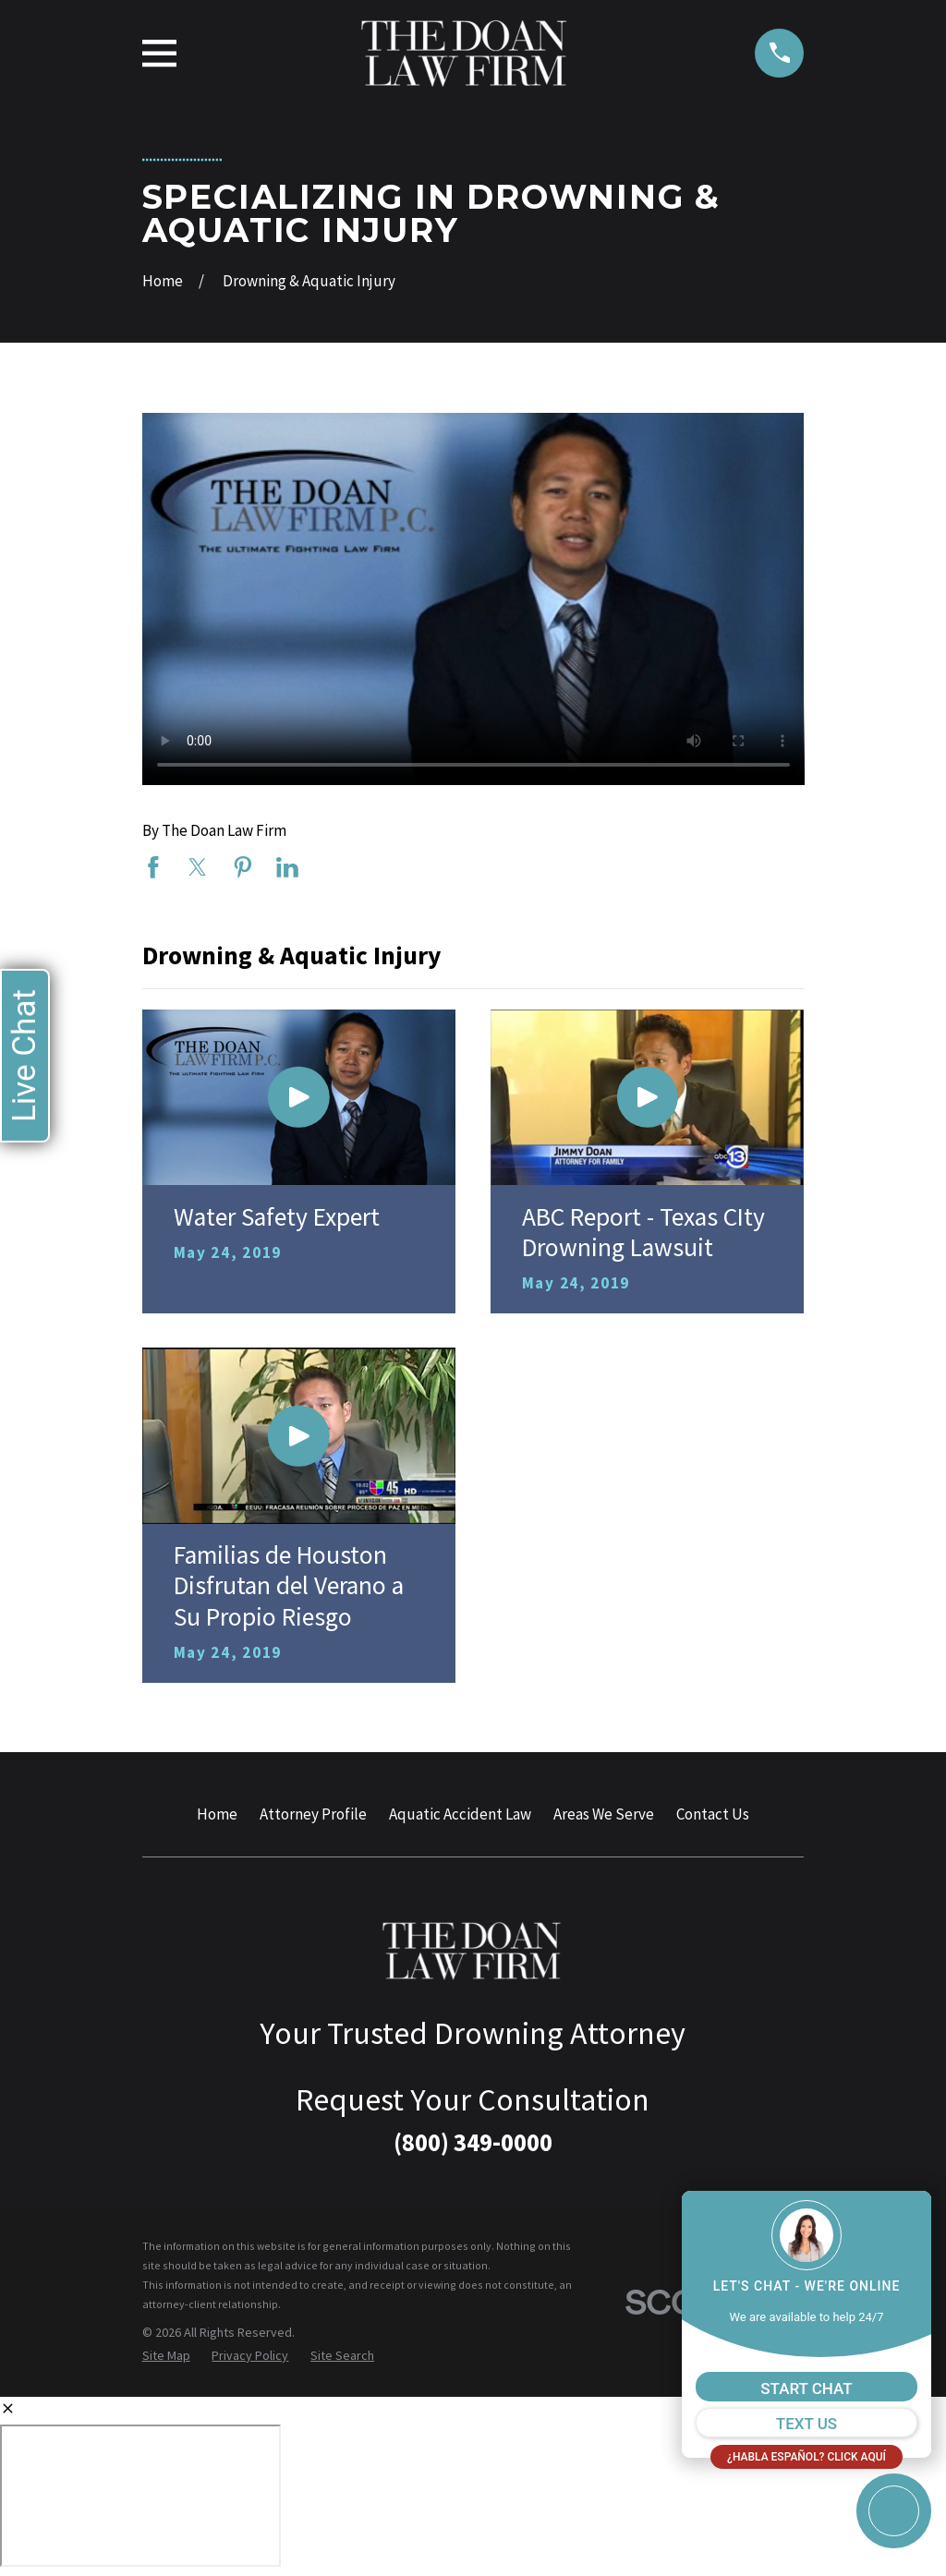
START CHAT (806, 2388)
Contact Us (712, 1814)
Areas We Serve (603, 1814)
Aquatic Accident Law (460, 1814)
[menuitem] (166, 2356)
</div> (140, 2496)
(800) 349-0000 (473, 2142)
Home (217, 1814)
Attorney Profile (313, 1814)
